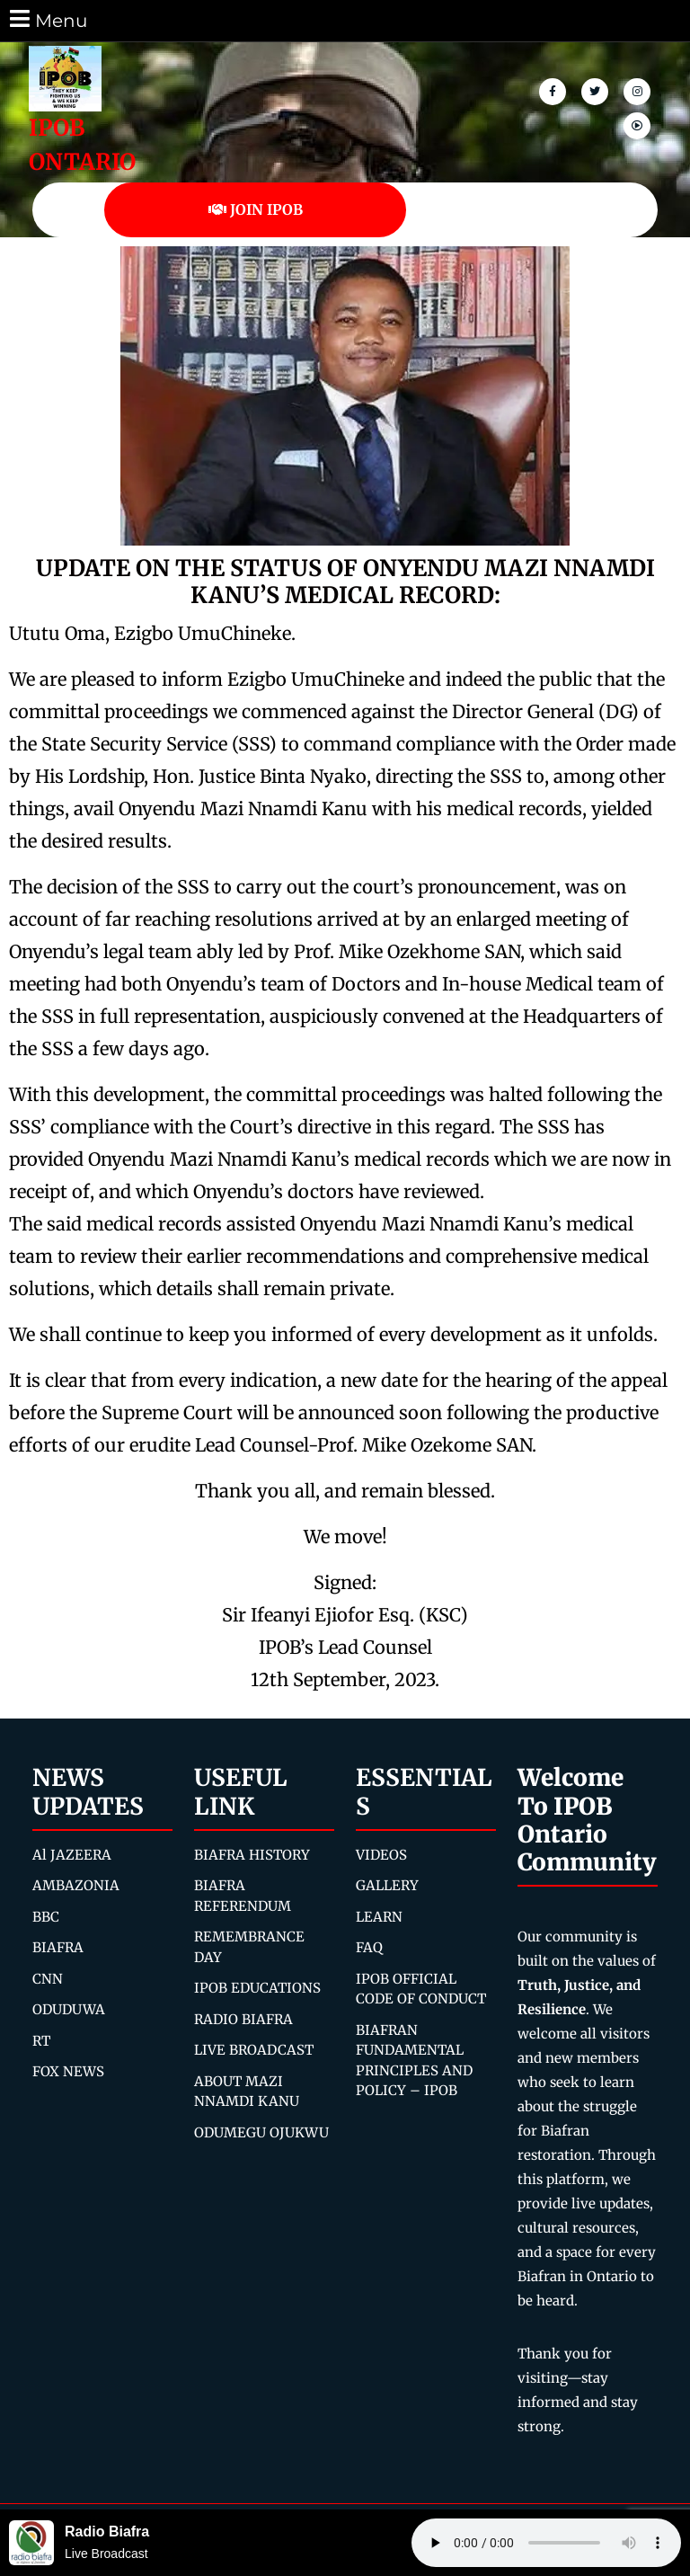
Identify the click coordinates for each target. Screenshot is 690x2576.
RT (41, 2040)
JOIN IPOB (255, 209)
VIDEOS (381, 1854)
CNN (47, 1978)
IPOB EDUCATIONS (257, 1987)
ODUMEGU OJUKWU (261, 2132)
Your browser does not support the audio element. (546, 2542)
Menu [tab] (47, 19)
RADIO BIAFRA (243, 2019)
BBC (45, 1916)
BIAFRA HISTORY (252, 1854)
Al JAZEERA (71, 1854)
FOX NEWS (68, 2071)
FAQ (369, 1947)
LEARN (379, 1916)
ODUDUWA (68, 2009)
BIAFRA (58, 1947)
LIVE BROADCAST (254, 2049)
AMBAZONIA (75, 1885)
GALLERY (387, 1885)
